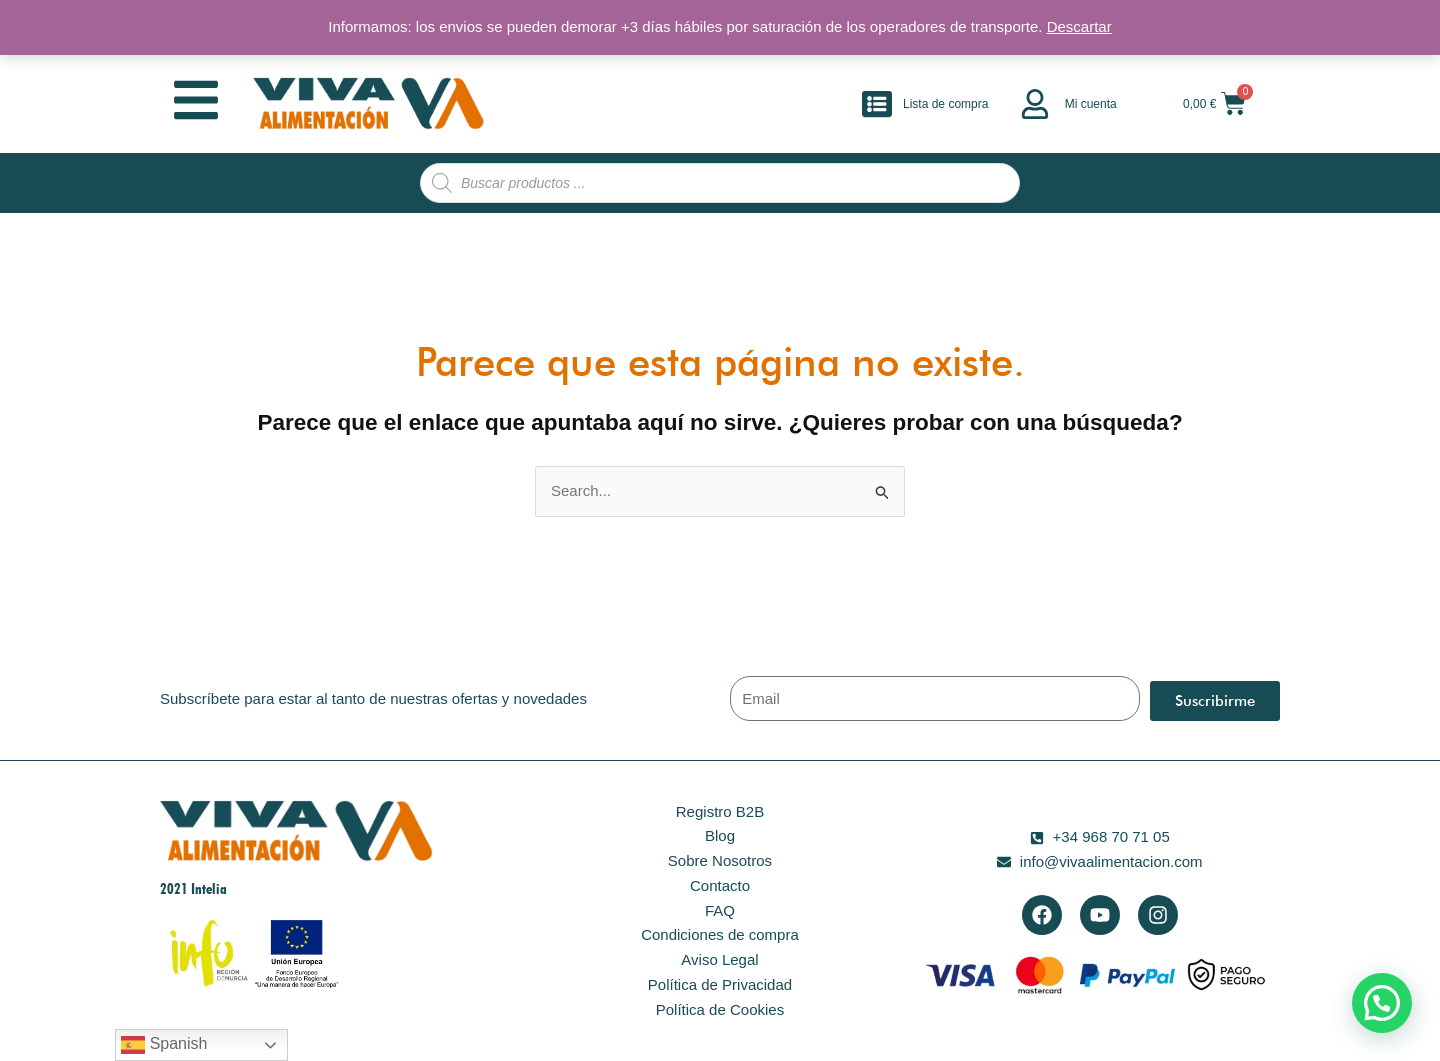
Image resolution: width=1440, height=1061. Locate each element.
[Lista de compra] (877, 104)
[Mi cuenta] (1035, 104)
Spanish (164, 1045)
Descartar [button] (1079, 26)
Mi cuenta (1091, 104)
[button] (1382, 1003)
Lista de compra (945, 104)
